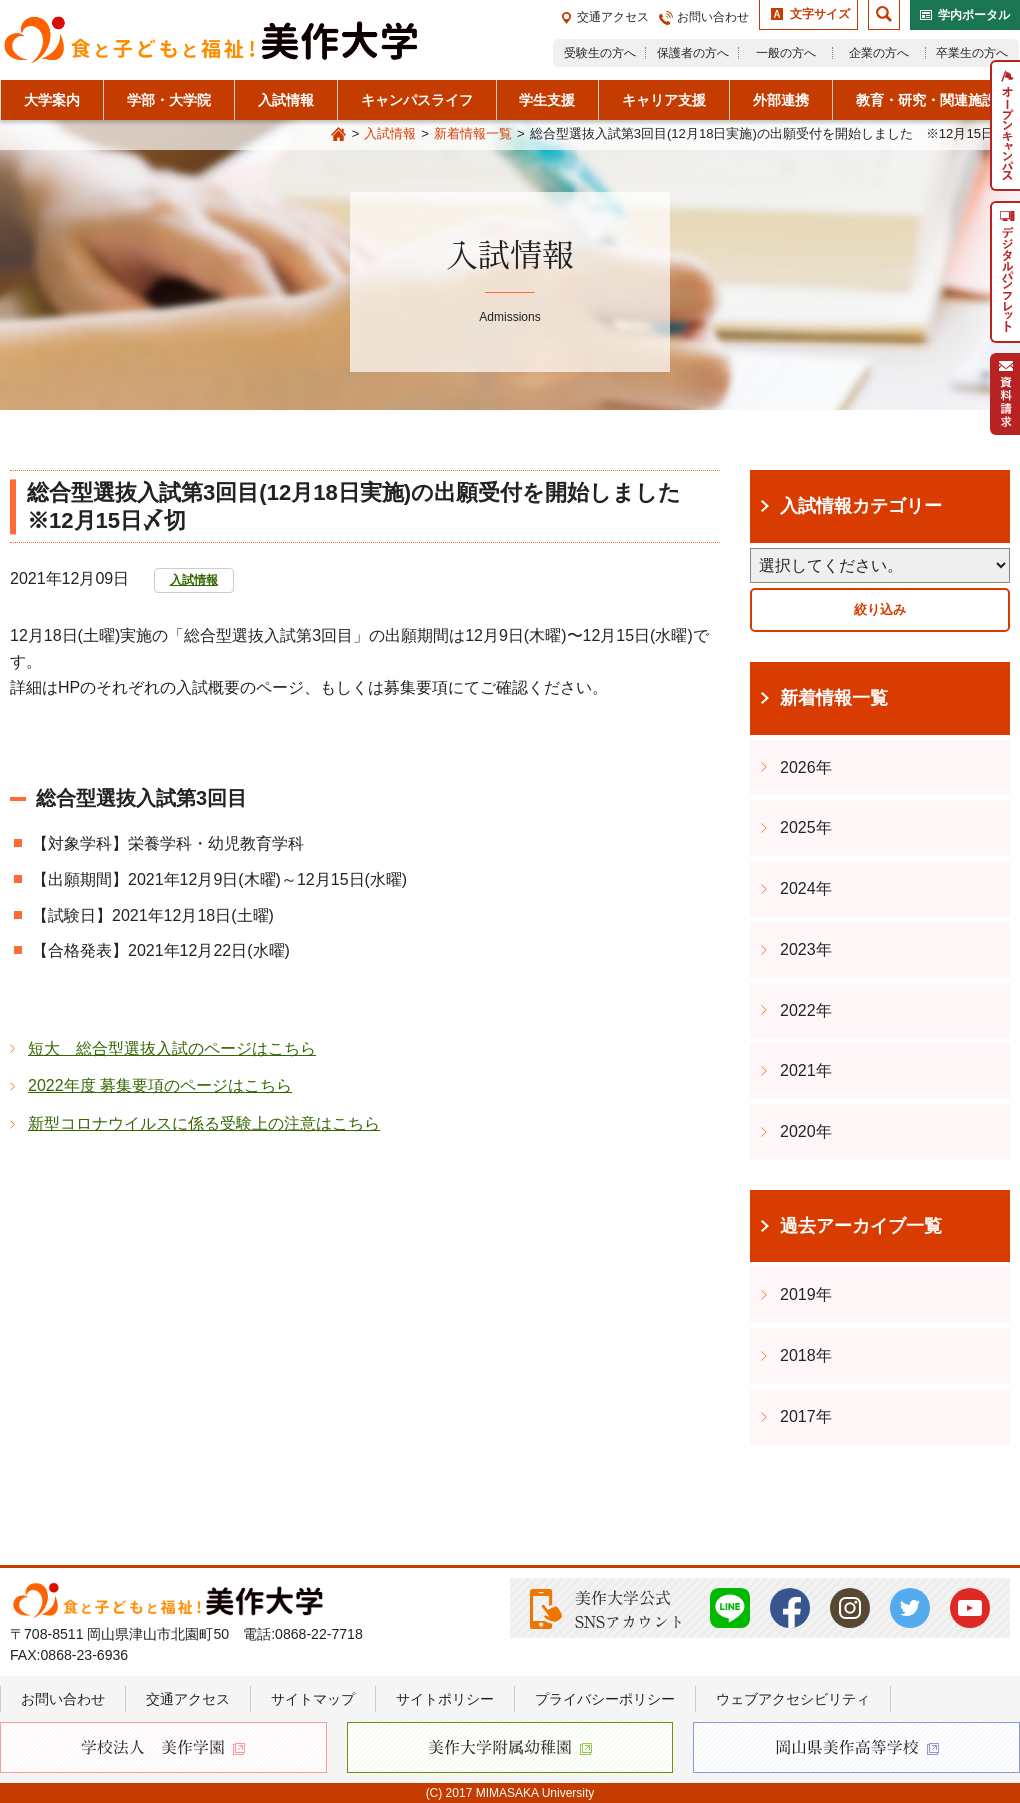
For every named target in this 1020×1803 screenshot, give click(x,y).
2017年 (806, 1416)
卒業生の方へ (972, 53)
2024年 (806, 888)
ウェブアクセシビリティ (793, 1699)
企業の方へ (879, 53)
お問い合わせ (713, 17)
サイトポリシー (445, 1699)
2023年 (806, 949)
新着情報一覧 (473, 133)
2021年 (806, 1070)
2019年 (806, 1294)
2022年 (806, 1010)
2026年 (806, 767)
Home (339, 135)
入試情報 (390, 133)
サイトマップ (313, 1699)
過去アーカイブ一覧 (861, 1226)
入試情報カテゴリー (861, 506)
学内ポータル (974, 15)
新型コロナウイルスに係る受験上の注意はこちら (204, 1123)
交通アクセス (613, 17)
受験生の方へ (600, 53)
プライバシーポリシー (605, 1699)
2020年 (806, 1131)
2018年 (806, 1355)
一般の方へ (786, 53)
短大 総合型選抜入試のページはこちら (172, 1048)
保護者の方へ (693, 53)
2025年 (806, 827)
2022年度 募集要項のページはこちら (160, 1085)
